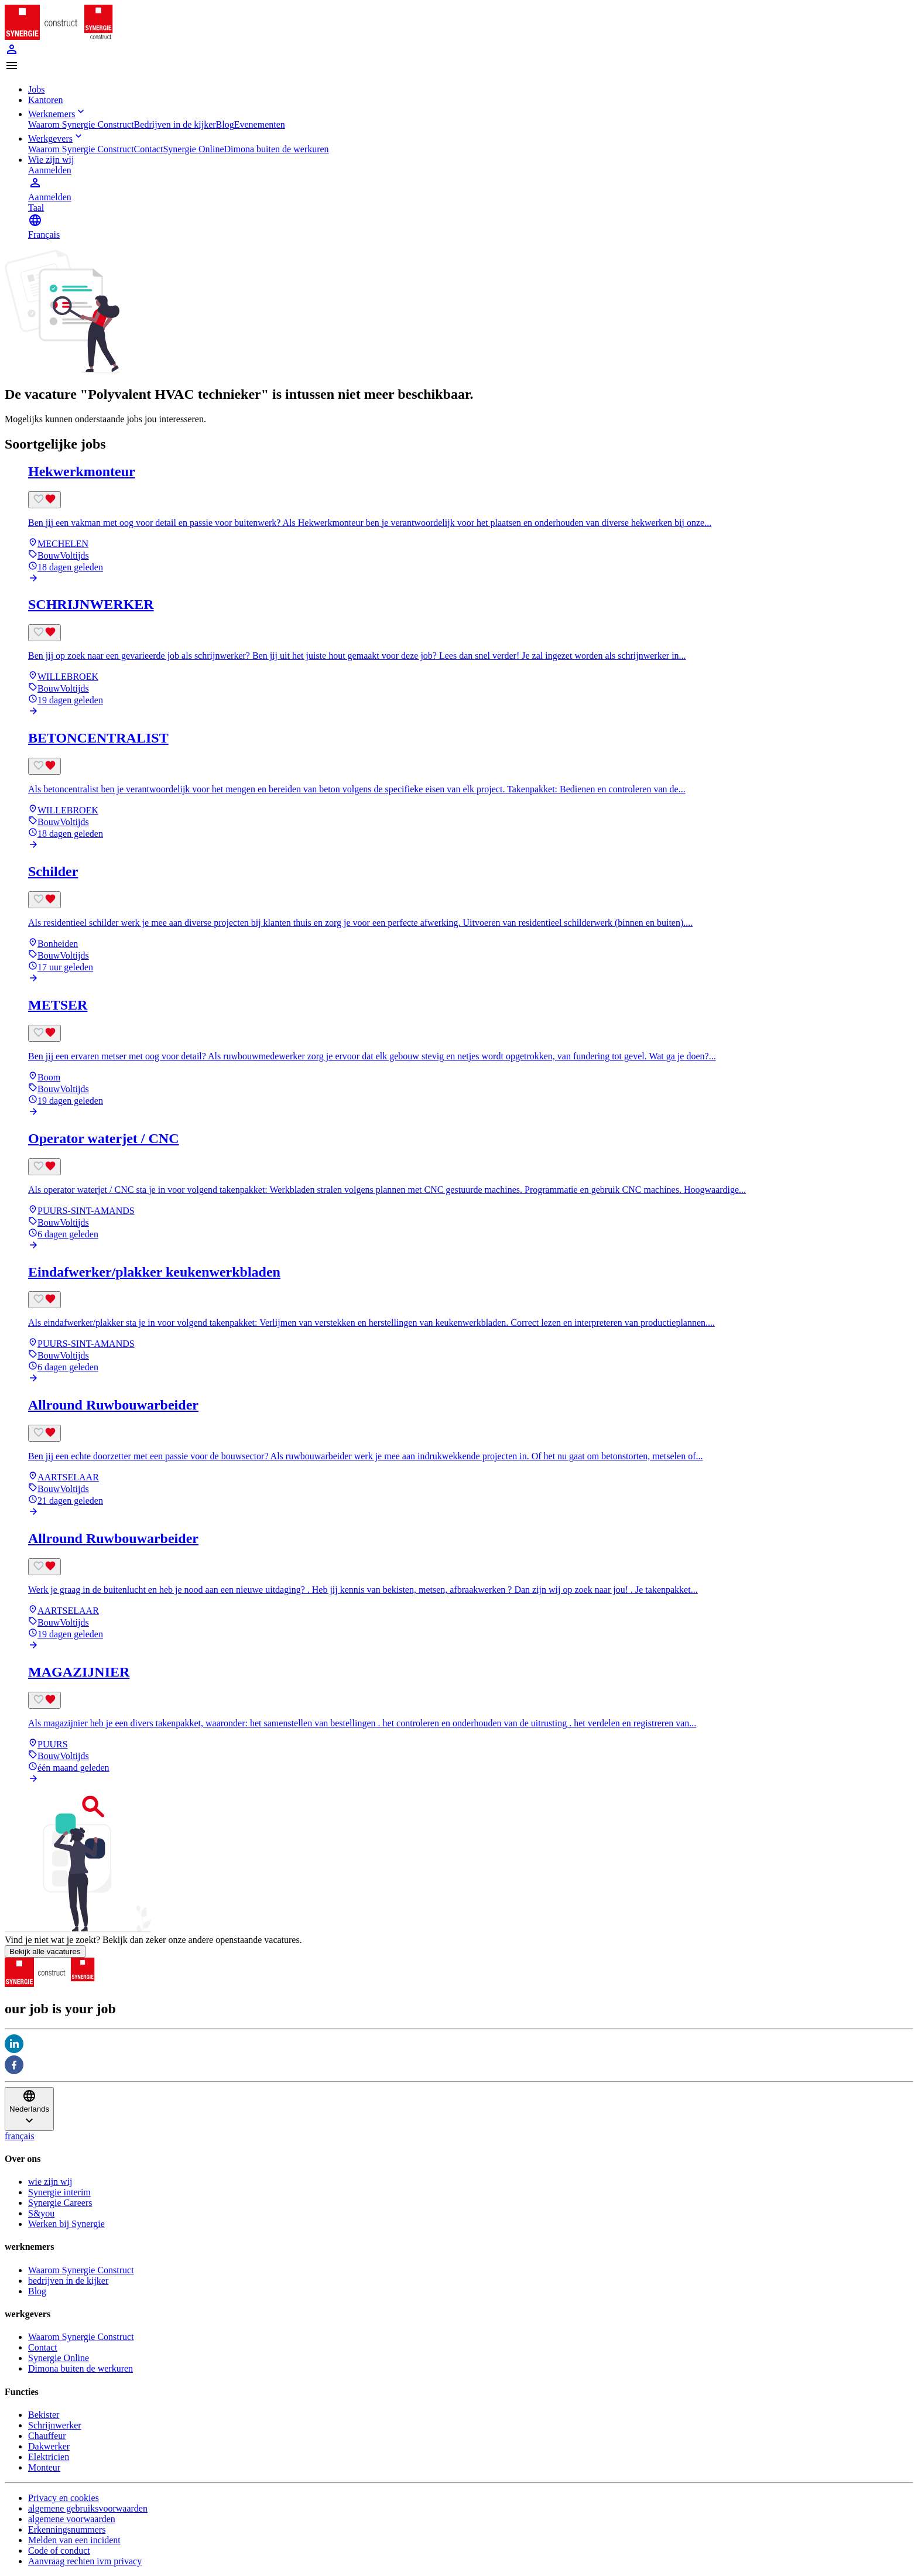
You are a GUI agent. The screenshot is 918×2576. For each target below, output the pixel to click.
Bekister (43, 2415)
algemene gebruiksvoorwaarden (88, 2508)
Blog (225, 124)
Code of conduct (59, 2551)
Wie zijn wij (51, 160)
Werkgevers (56, 138)
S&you (41, 2213)
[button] (459, 67)
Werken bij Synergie (66, 2224)
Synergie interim (59, 2192)
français (20, 2136)
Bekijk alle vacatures (45, 1951)
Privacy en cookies (63, 2498)
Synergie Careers (60, 2203)
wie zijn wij (50, 2182)
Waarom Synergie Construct (81, 124)
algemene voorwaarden (71, 2519)
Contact (148, 149)
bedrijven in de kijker (68, 2281)
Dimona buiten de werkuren (276, 149)
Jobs (36, 89)
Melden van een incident (74, 2540)
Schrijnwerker (54, 2425)
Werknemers (57, 114)
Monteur (44, 2467)
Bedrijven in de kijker (175, 124)
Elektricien (48, 2457)
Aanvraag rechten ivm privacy (85, 2561)
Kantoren (45, 100)
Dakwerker (49, 2446)
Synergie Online (193, 149)
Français (44, 235)
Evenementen (259, 124)
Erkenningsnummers (66, 2529)
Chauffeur (47, 2436)
